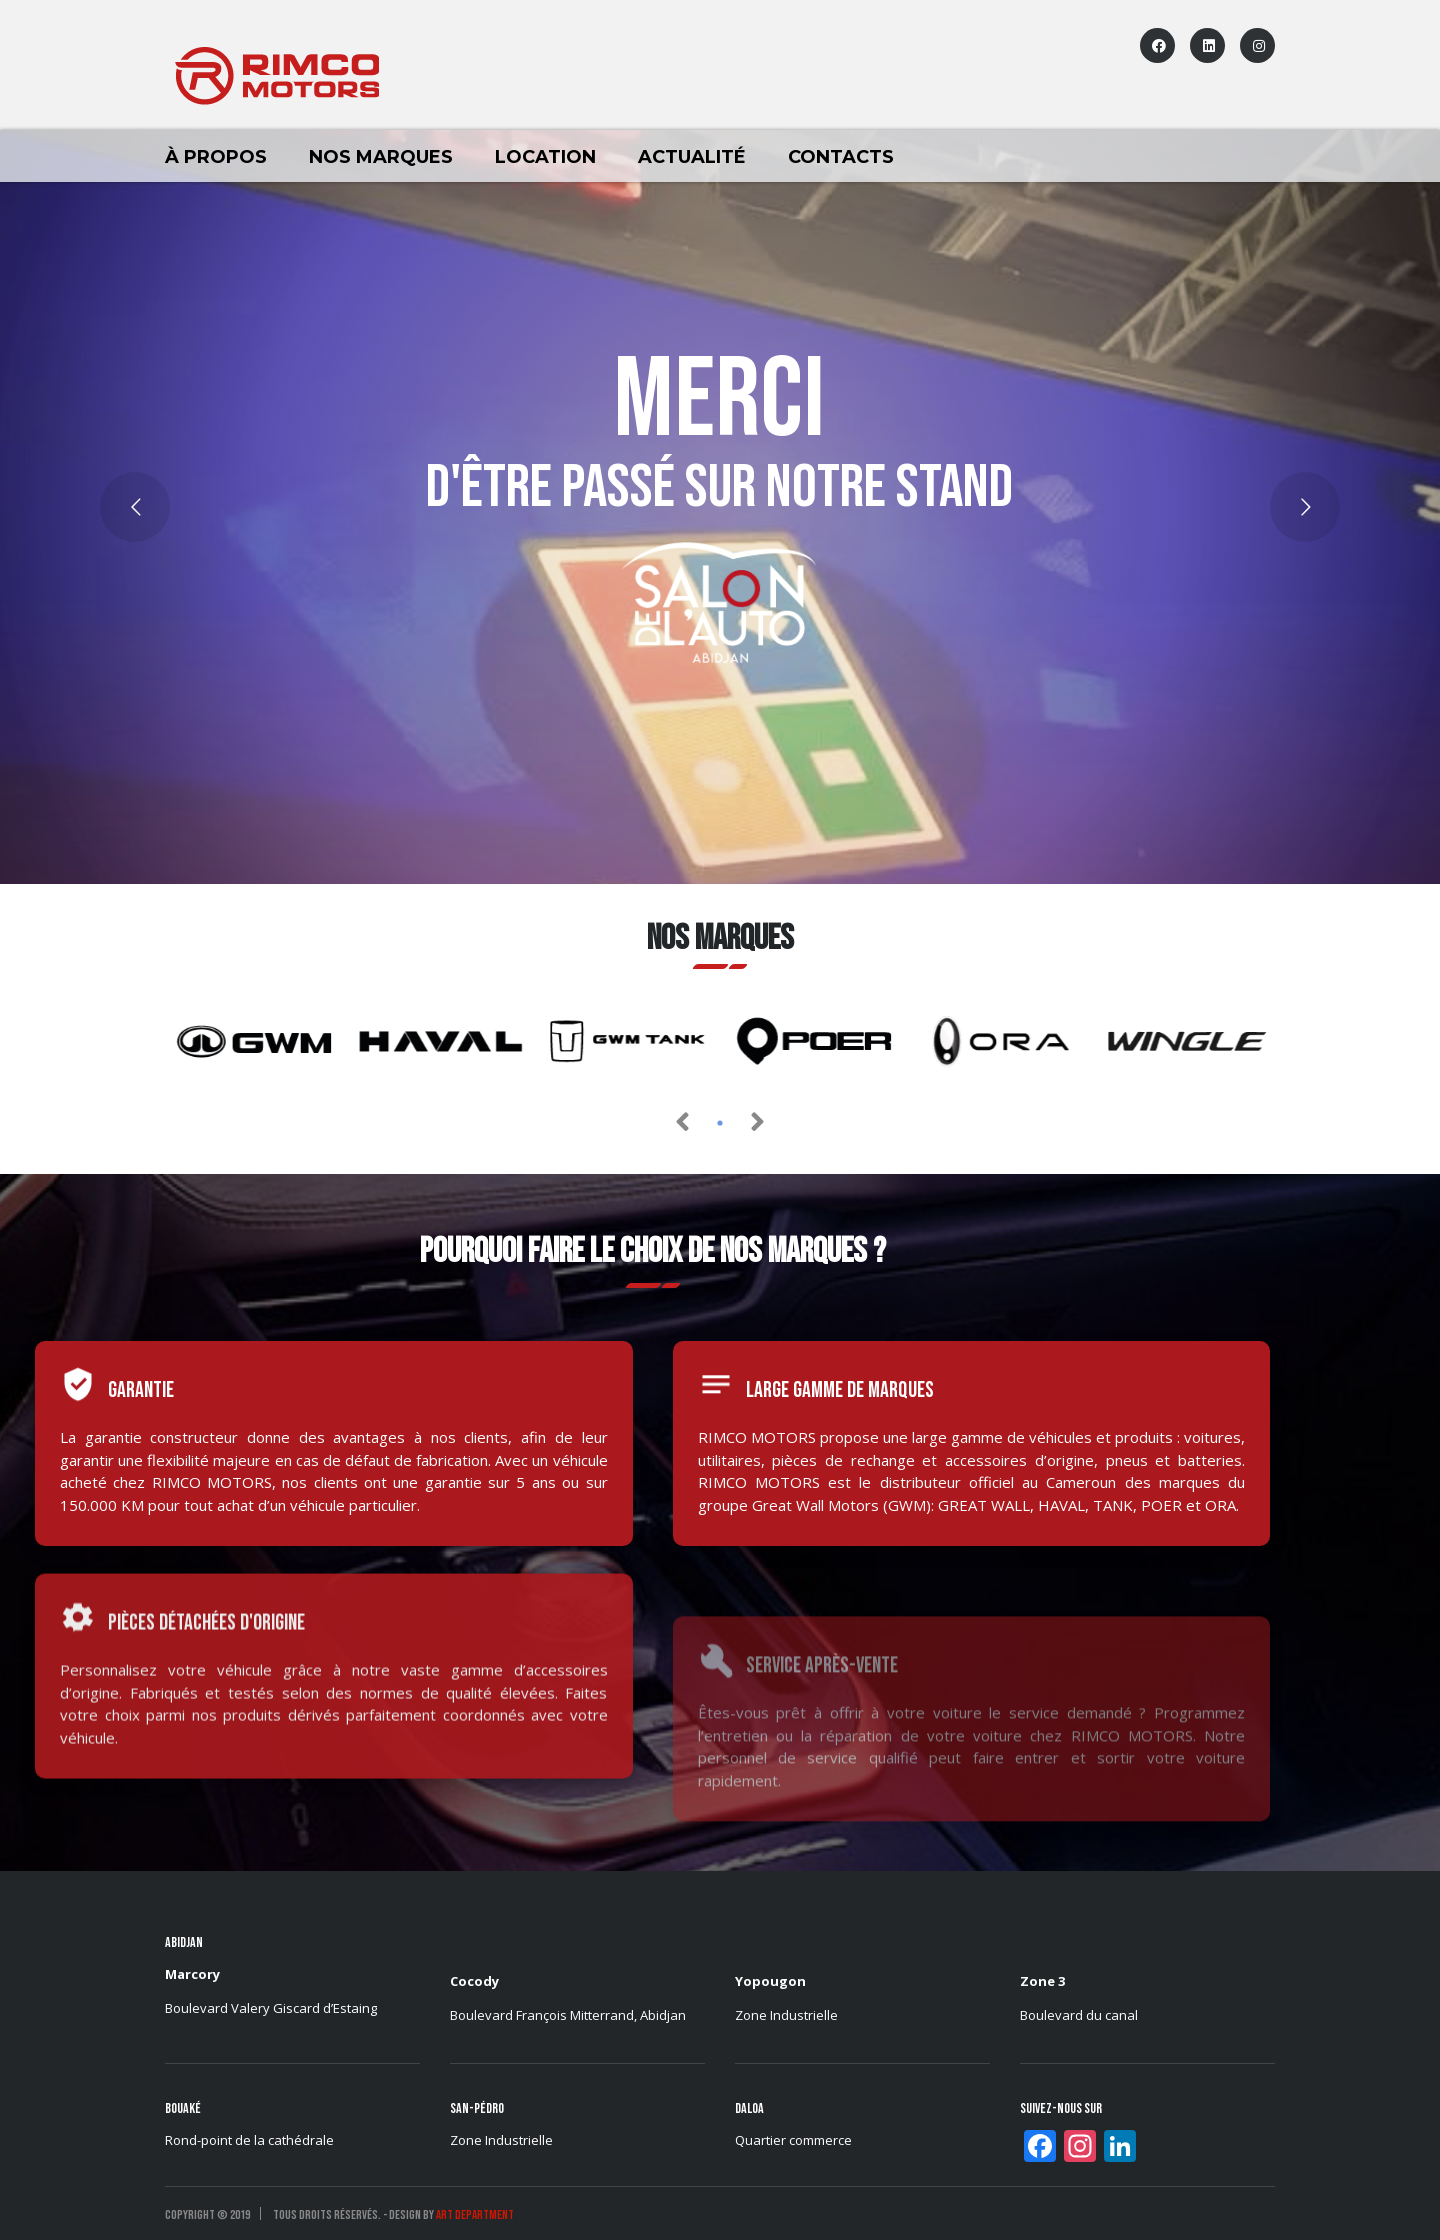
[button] (720, 1123)
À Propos (216, 157)
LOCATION (545, 157)
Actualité (692, 157)
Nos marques (381, 157)
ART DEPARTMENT (475, 2215)
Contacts (841, 157)
